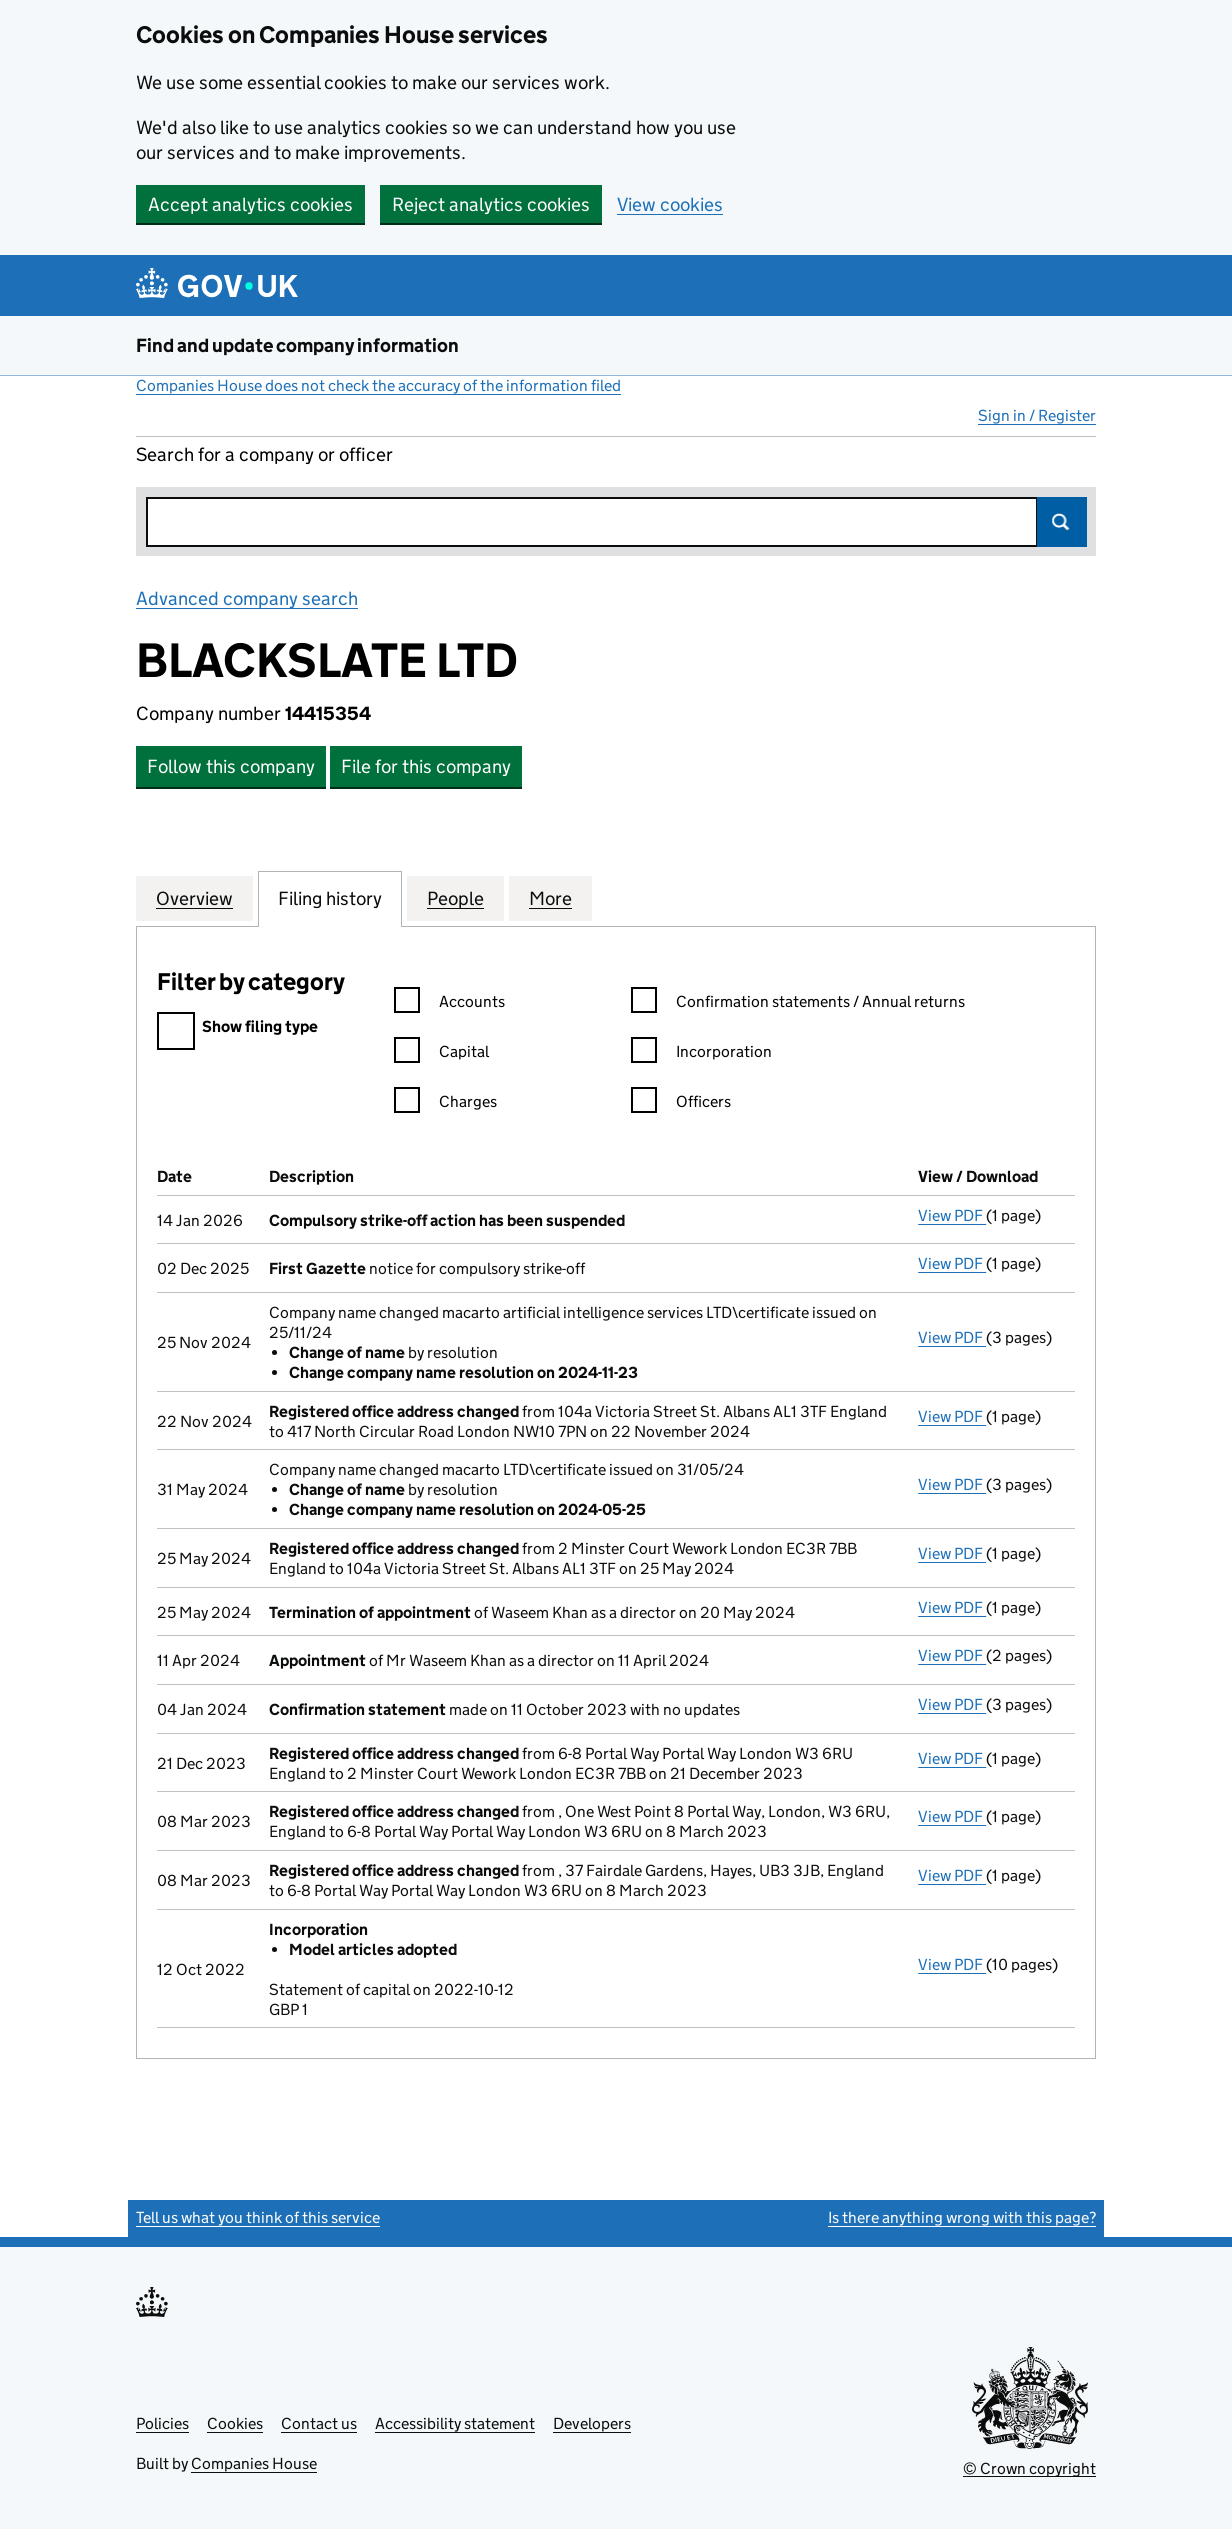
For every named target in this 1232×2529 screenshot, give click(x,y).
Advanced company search (247, 598)
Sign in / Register (1037, 415)
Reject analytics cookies (491, 204)
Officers (681, 1104)
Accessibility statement (455, 2423)
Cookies (235, 2423)
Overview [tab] (194, 898)
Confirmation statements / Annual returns (798, 1004)
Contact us (319, 2423)
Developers (592, 2423)
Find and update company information (297, 345)
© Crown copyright (1029, 2468)
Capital (441, 1054)
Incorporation (701, 1054)
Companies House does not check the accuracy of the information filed (378, 385)
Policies (162, 2423)
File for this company (426, 766)
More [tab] (550, 898)
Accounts (449, 1004)
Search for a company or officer (264, 454)
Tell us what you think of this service (258, 2217)
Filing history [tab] (330, 898)
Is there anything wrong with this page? (962, 2217)
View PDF (952, 1215)
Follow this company (231, 766)
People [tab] (455, 898)
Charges (445, 1104)
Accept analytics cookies (250, 204)
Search (1062, 522)
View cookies (670, 204)
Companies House (254, 2463)
